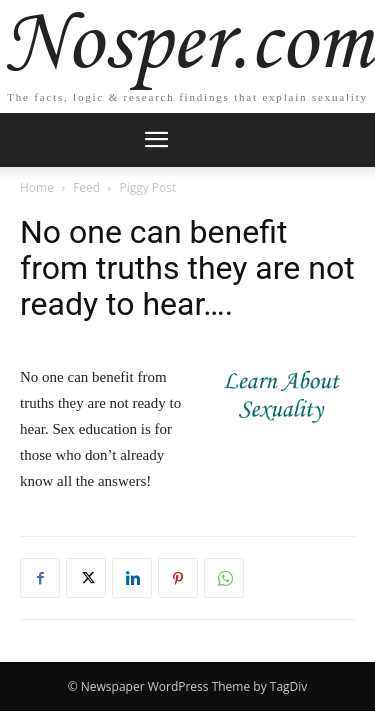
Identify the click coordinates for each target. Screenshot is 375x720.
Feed (86, 187)
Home (37, 187)
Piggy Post (147, 187)
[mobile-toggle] (157, 140)
